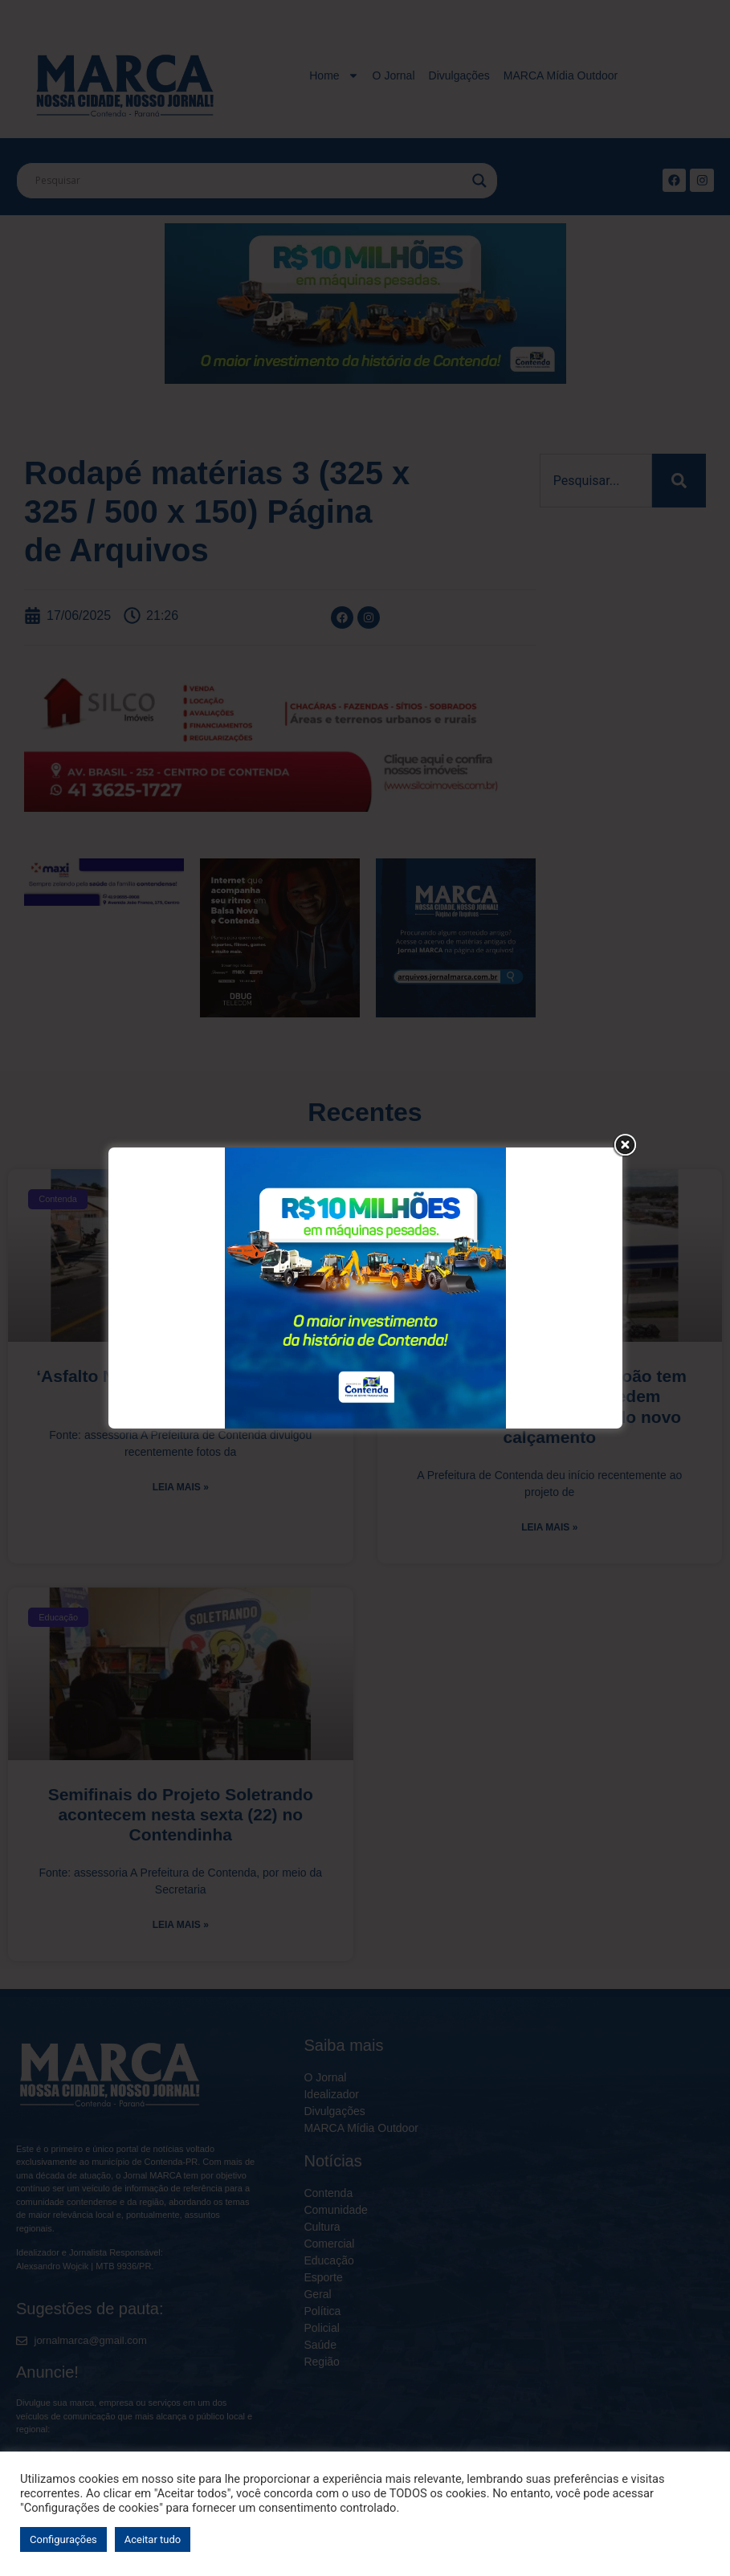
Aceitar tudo (152, 2539)
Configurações (63, 2539)
